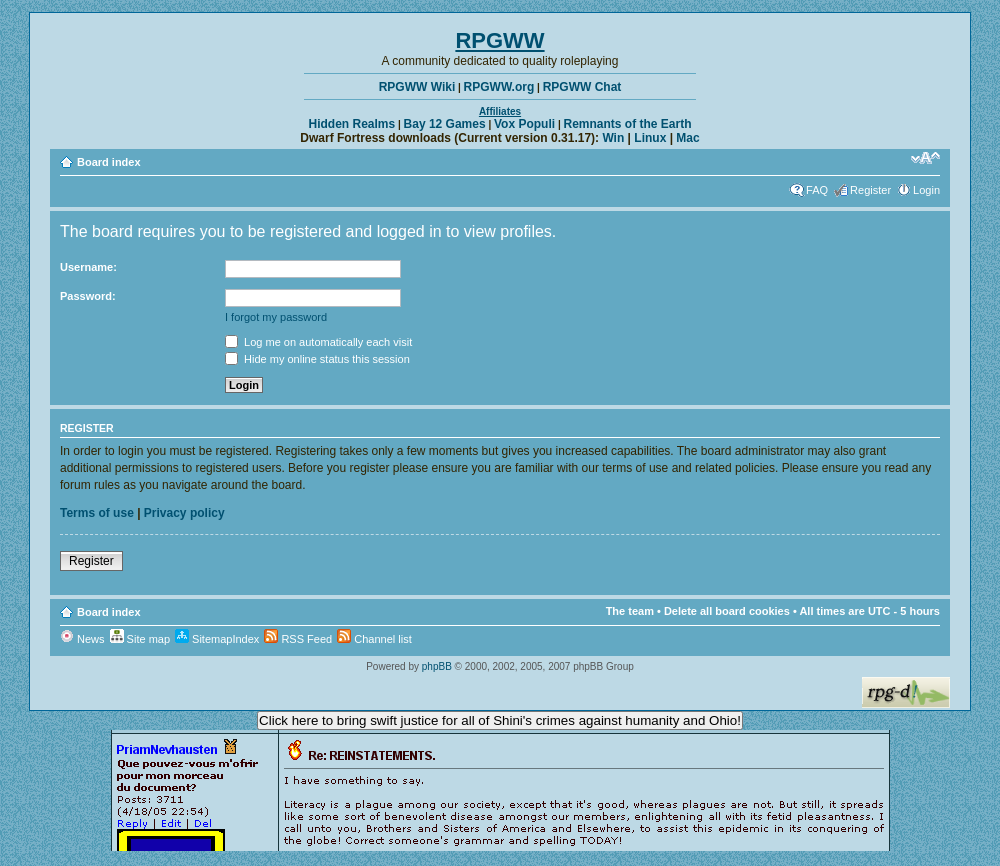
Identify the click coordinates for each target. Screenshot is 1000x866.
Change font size (925, 158)
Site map (140, 639)
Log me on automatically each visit (318, 342)
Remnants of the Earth (627, 124)
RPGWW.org (499, 87)
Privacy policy (184, 513)
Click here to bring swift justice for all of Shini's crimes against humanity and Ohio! (500, 720)
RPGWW (499, 40)
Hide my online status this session (317, 359)
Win (613, 138)
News (82, 639)
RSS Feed (298, 639)
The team (630, 611)
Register (870, 190)
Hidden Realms (352, 124)
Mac (687, 138)
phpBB (437, 666)
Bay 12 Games (445, 124)
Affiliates (500, 111)
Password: (88, 296)
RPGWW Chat (582, 87)
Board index (109, 162)
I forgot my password (276, 317)
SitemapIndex (217, 639)
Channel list (374, 639)
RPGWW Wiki (417, 87)
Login (926, 190)
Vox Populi (524, 124)
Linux (650, 138)
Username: (88, 267)
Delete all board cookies (727, 611)
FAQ (817, 190)
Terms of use (97, 513)
